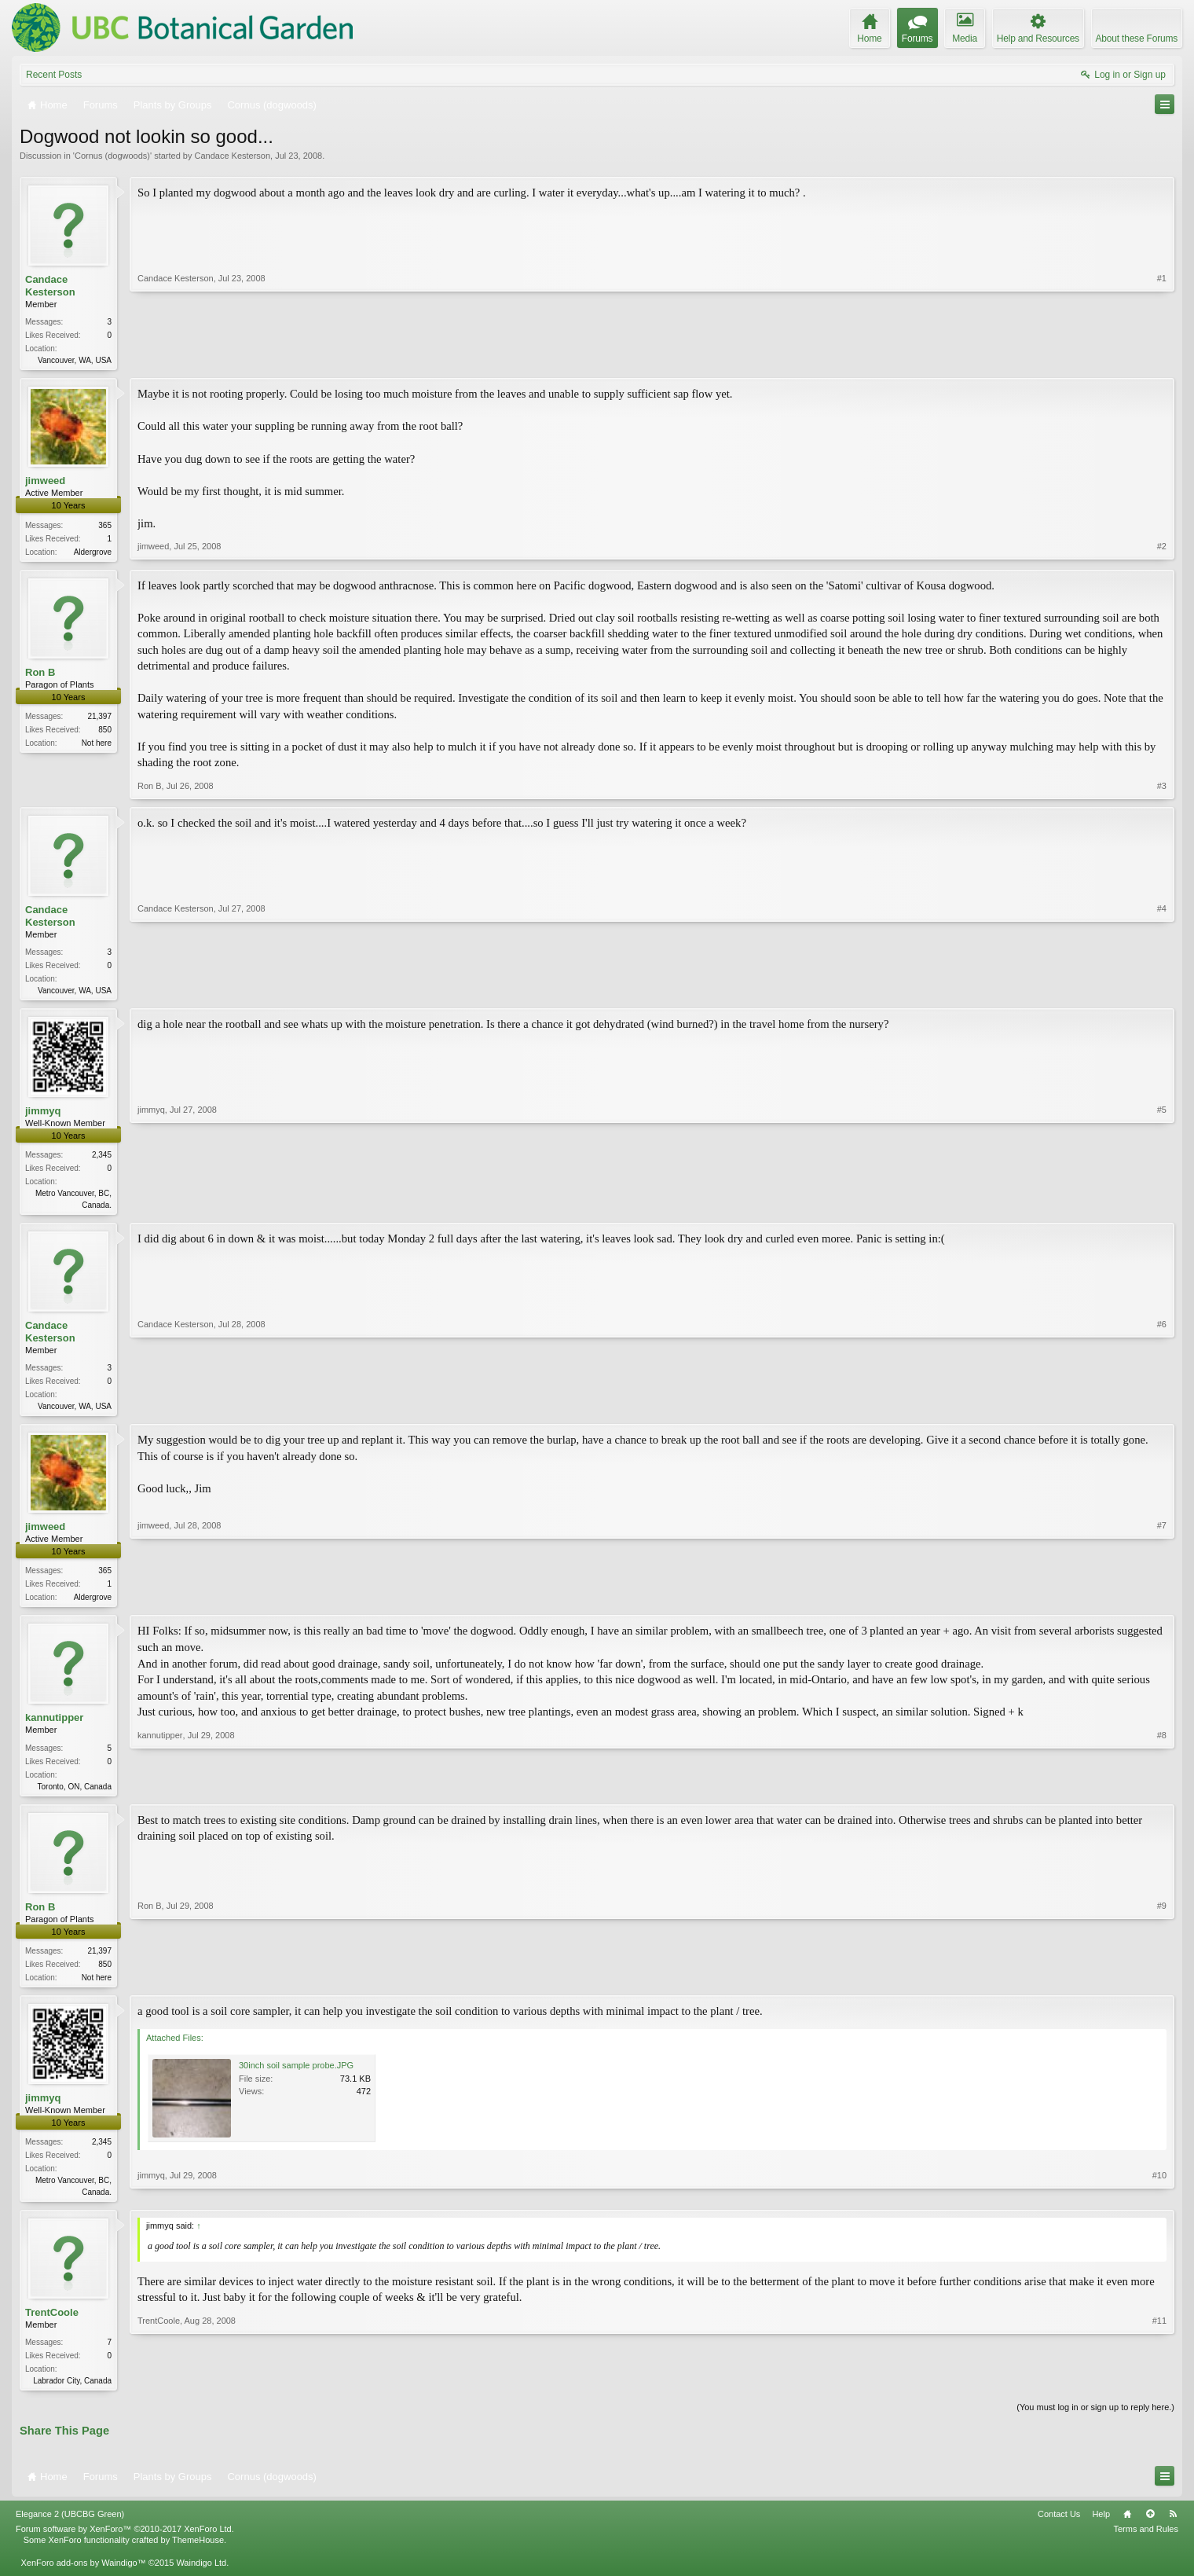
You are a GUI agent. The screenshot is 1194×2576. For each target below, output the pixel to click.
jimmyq (43, 1115)
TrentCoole (52, 2326)
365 (105, 527)
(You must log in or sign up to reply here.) (1095, 2422)
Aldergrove (93, 553)
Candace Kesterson (232, 155)
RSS (1172, 2529)
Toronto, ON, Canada (75, 1795)
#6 (1162, 1410)
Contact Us (1059, 2529)
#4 (1162, 991)
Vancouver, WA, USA (75, 360)
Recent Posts (54, 74)
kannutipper (54, 1727)
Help (1101, 2529)
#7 (1162, 1603)
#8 (1162, 1793)
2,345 (102, 1159)
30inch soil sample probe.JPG (296, 2077)
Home (1127, 2529)
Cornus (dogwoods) (112, 155)
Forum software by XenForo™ (125, 2544)
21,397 (99, 719)
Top (1150, 2529)
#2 (1162, 551)
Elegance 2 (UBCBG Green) (70, 2529)
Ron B (40, 675)
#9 (1162, 1986)
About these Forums (1137, 38)
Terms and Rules (1145, 2544)
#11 (1159, 2392)
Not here (97, 746)
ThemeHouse (198, 2555)
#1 (1162, 358)
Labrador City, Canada (72, 2395)
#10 (1159, 2202)
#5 (1162, 1208)
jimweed (45, 482)
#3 (1162, 789)
